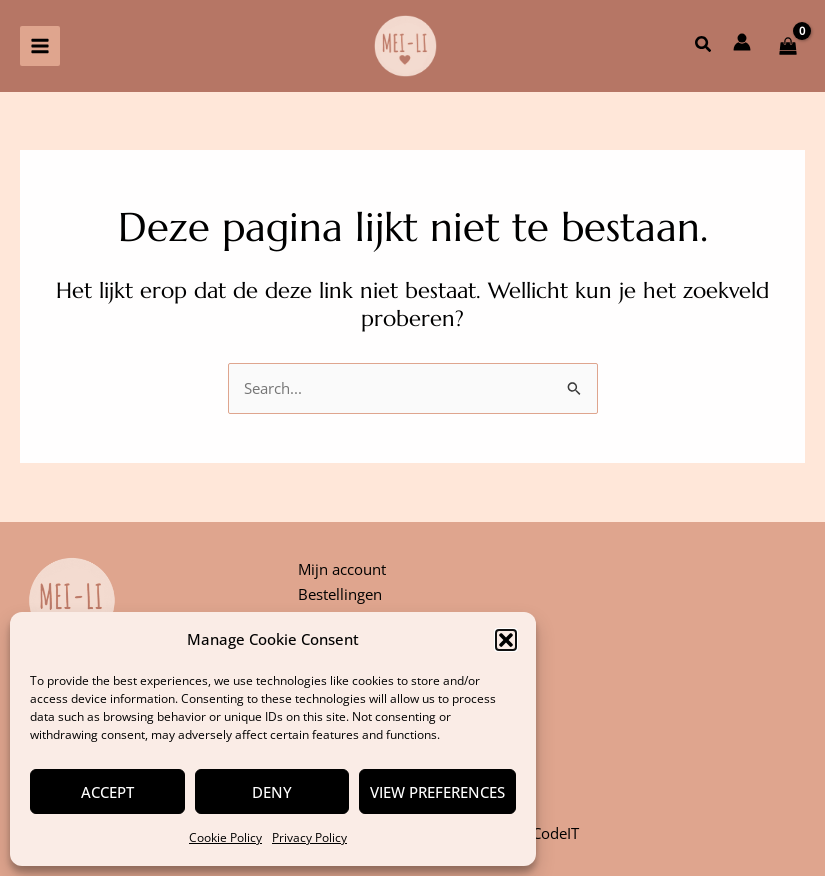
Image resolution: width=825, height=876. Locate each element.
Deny (272, 792)
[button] (506, 640)
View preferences (437, 792)
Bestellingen (340, 594)
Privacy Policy (309, 837)
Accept (107, 792)
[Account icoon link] (742, 42)
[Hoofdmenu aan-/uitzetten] (40, 46)
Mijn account (342, 569)
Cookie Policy (225, 837)
